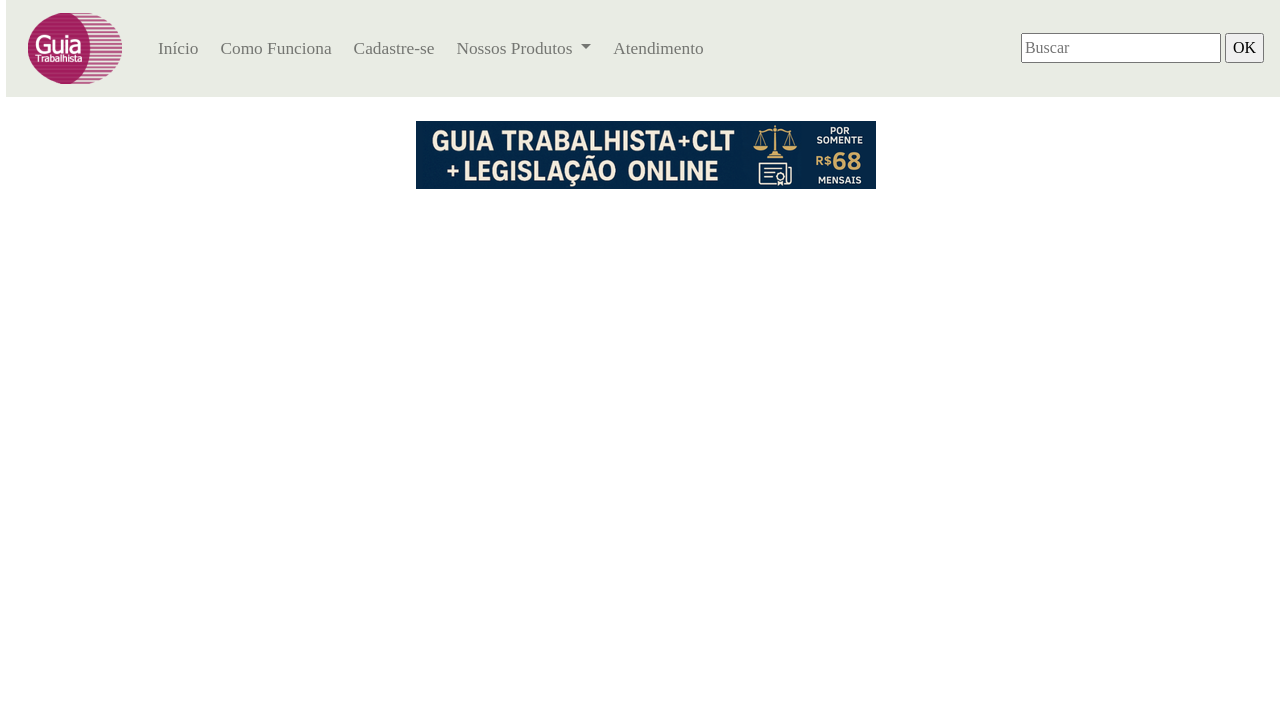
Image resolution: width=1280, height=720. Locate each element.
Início (178, 48)
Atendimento (658, 48)
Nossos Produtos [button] (516, 48)
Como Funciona (275, 48)
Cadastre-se (394, 48)
